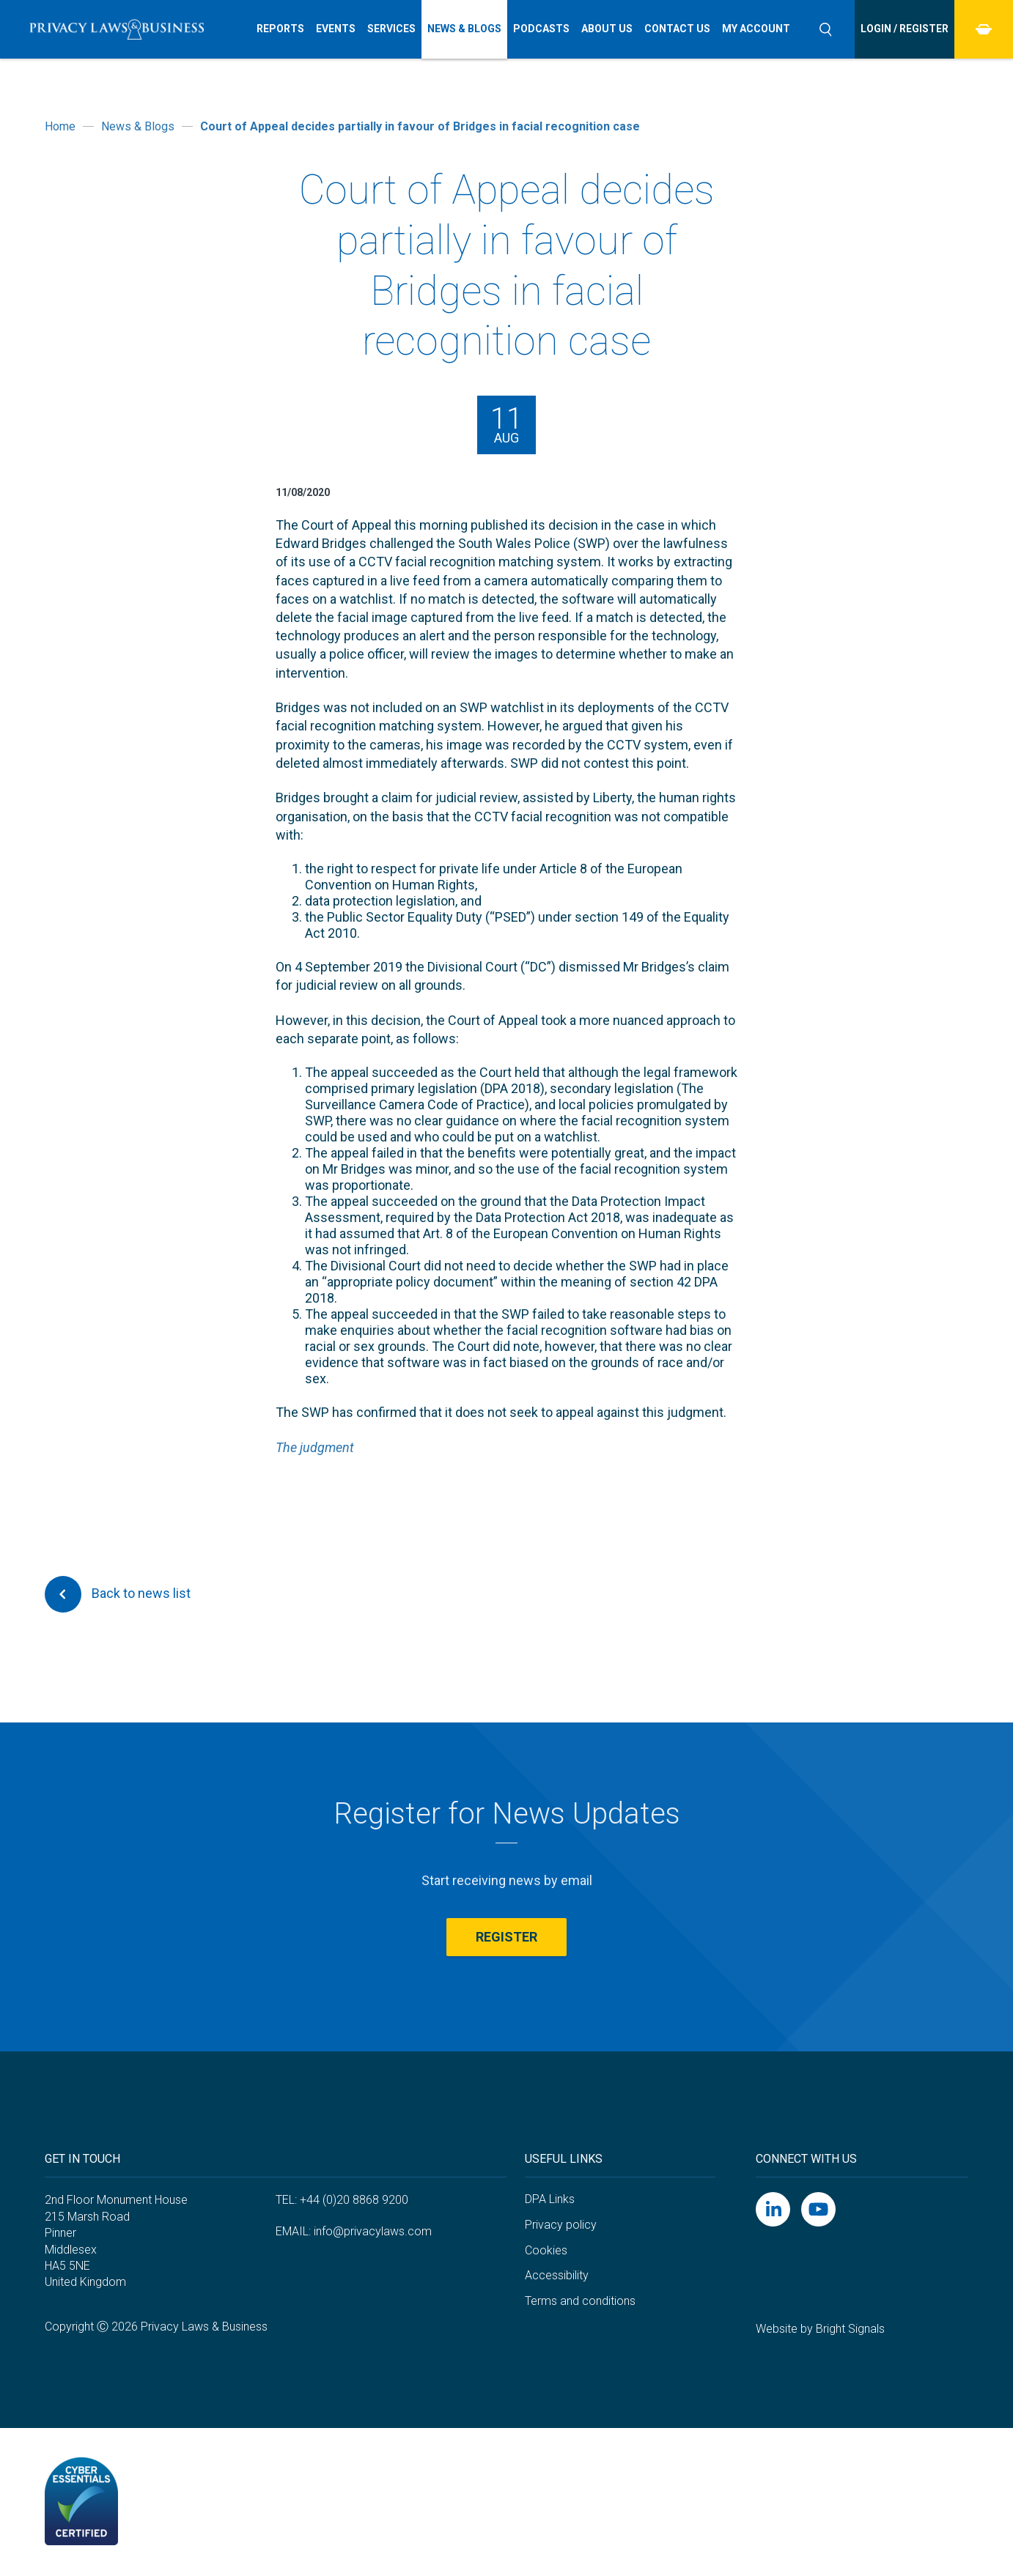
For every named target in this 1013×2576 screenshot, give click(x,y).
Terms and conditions (580, 2301)
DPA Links (550, 2199)
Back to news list (118, 1594)
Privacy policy (561, 2225)
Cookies (546, 2250)
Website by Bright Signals (820, 2329)
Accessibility (557, 2275)
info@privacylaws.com (373, 2231)
